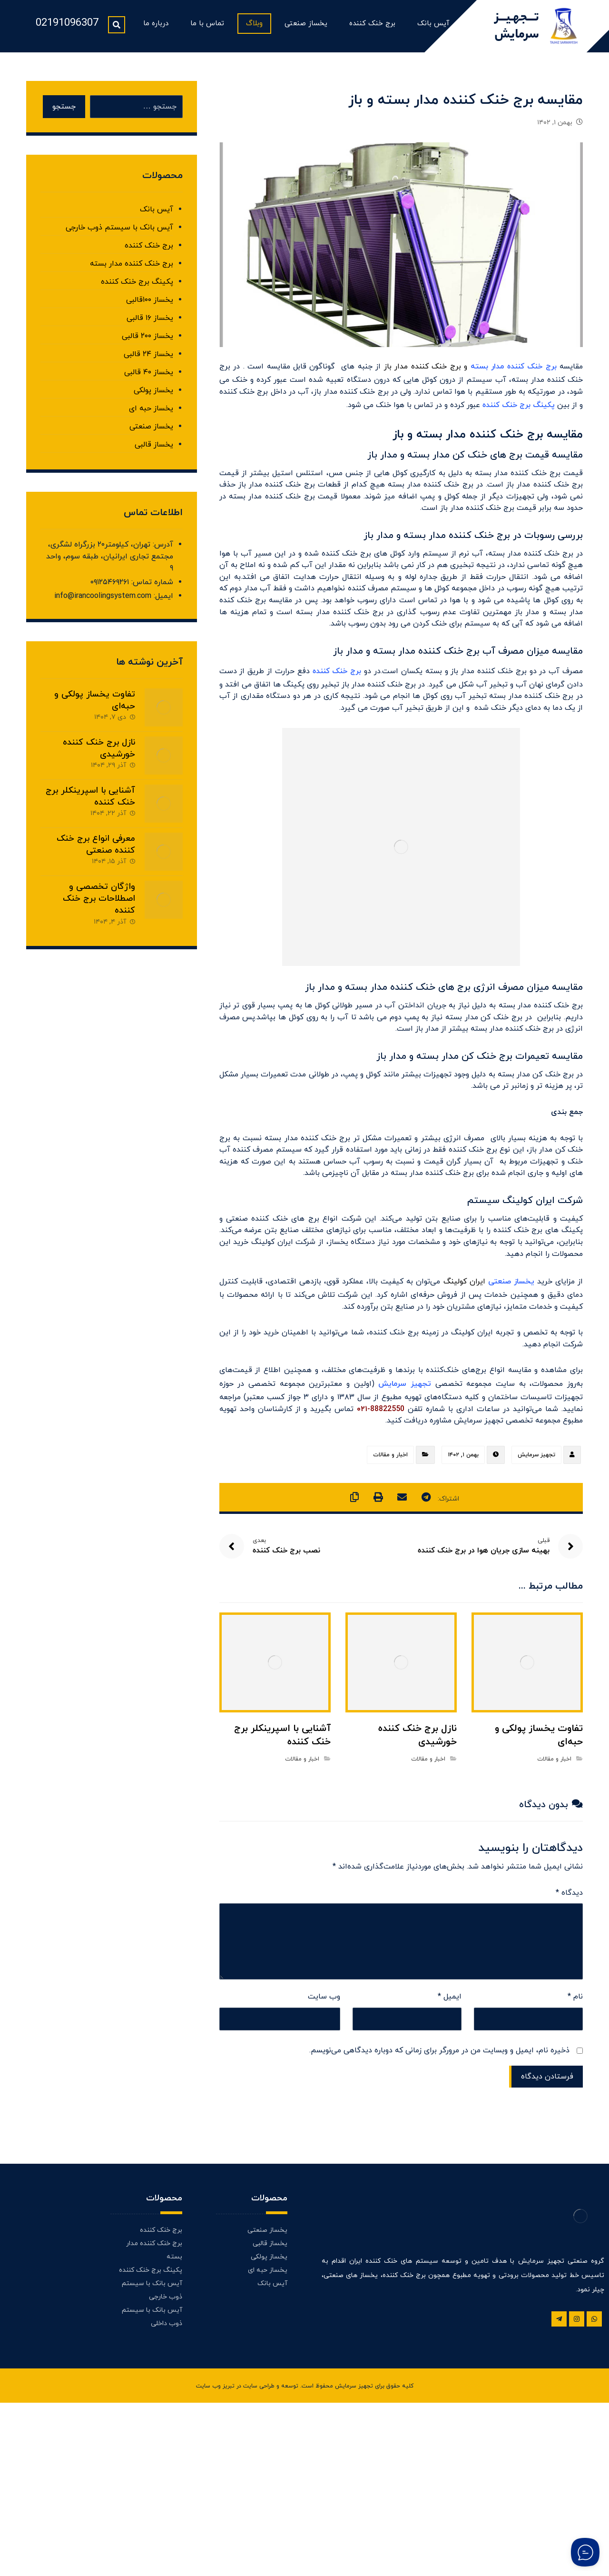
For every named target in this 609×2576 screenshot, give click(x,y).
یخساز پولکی (153, 395)
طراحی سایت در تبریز (249, 2560)
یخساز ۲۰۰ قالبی (147, 341)
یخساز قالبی (154, 449)
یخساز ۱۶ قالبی (150, 323)
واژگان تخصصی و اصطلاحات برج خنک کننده (99, 921)
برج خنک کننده (149, 250)
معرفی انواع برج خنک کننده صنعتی (96, 867)
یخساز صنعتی (151, 431)
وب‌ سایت (324, 2149)
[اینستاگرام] (576, 2477)
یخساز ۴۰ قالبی (148, 377)
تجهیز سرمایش (536, 1597)
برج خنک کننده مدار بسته (514, 374)
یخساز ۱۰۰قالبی (149, 304)
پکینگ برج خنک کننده (137, 286)
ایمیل (450, 2149)
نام (575, 2149)
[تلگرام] (559, 2477)
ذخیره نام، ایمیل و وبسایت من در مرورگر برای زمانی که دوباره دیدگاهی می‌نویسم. (439, 2206)
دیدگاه (569, 2040)
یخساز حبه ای (151, 413)
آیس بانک (156, 214)
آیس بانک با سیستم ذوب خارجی (119, 232)
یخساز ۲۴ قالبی (148, 359)
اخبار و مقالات (390, 1597)
